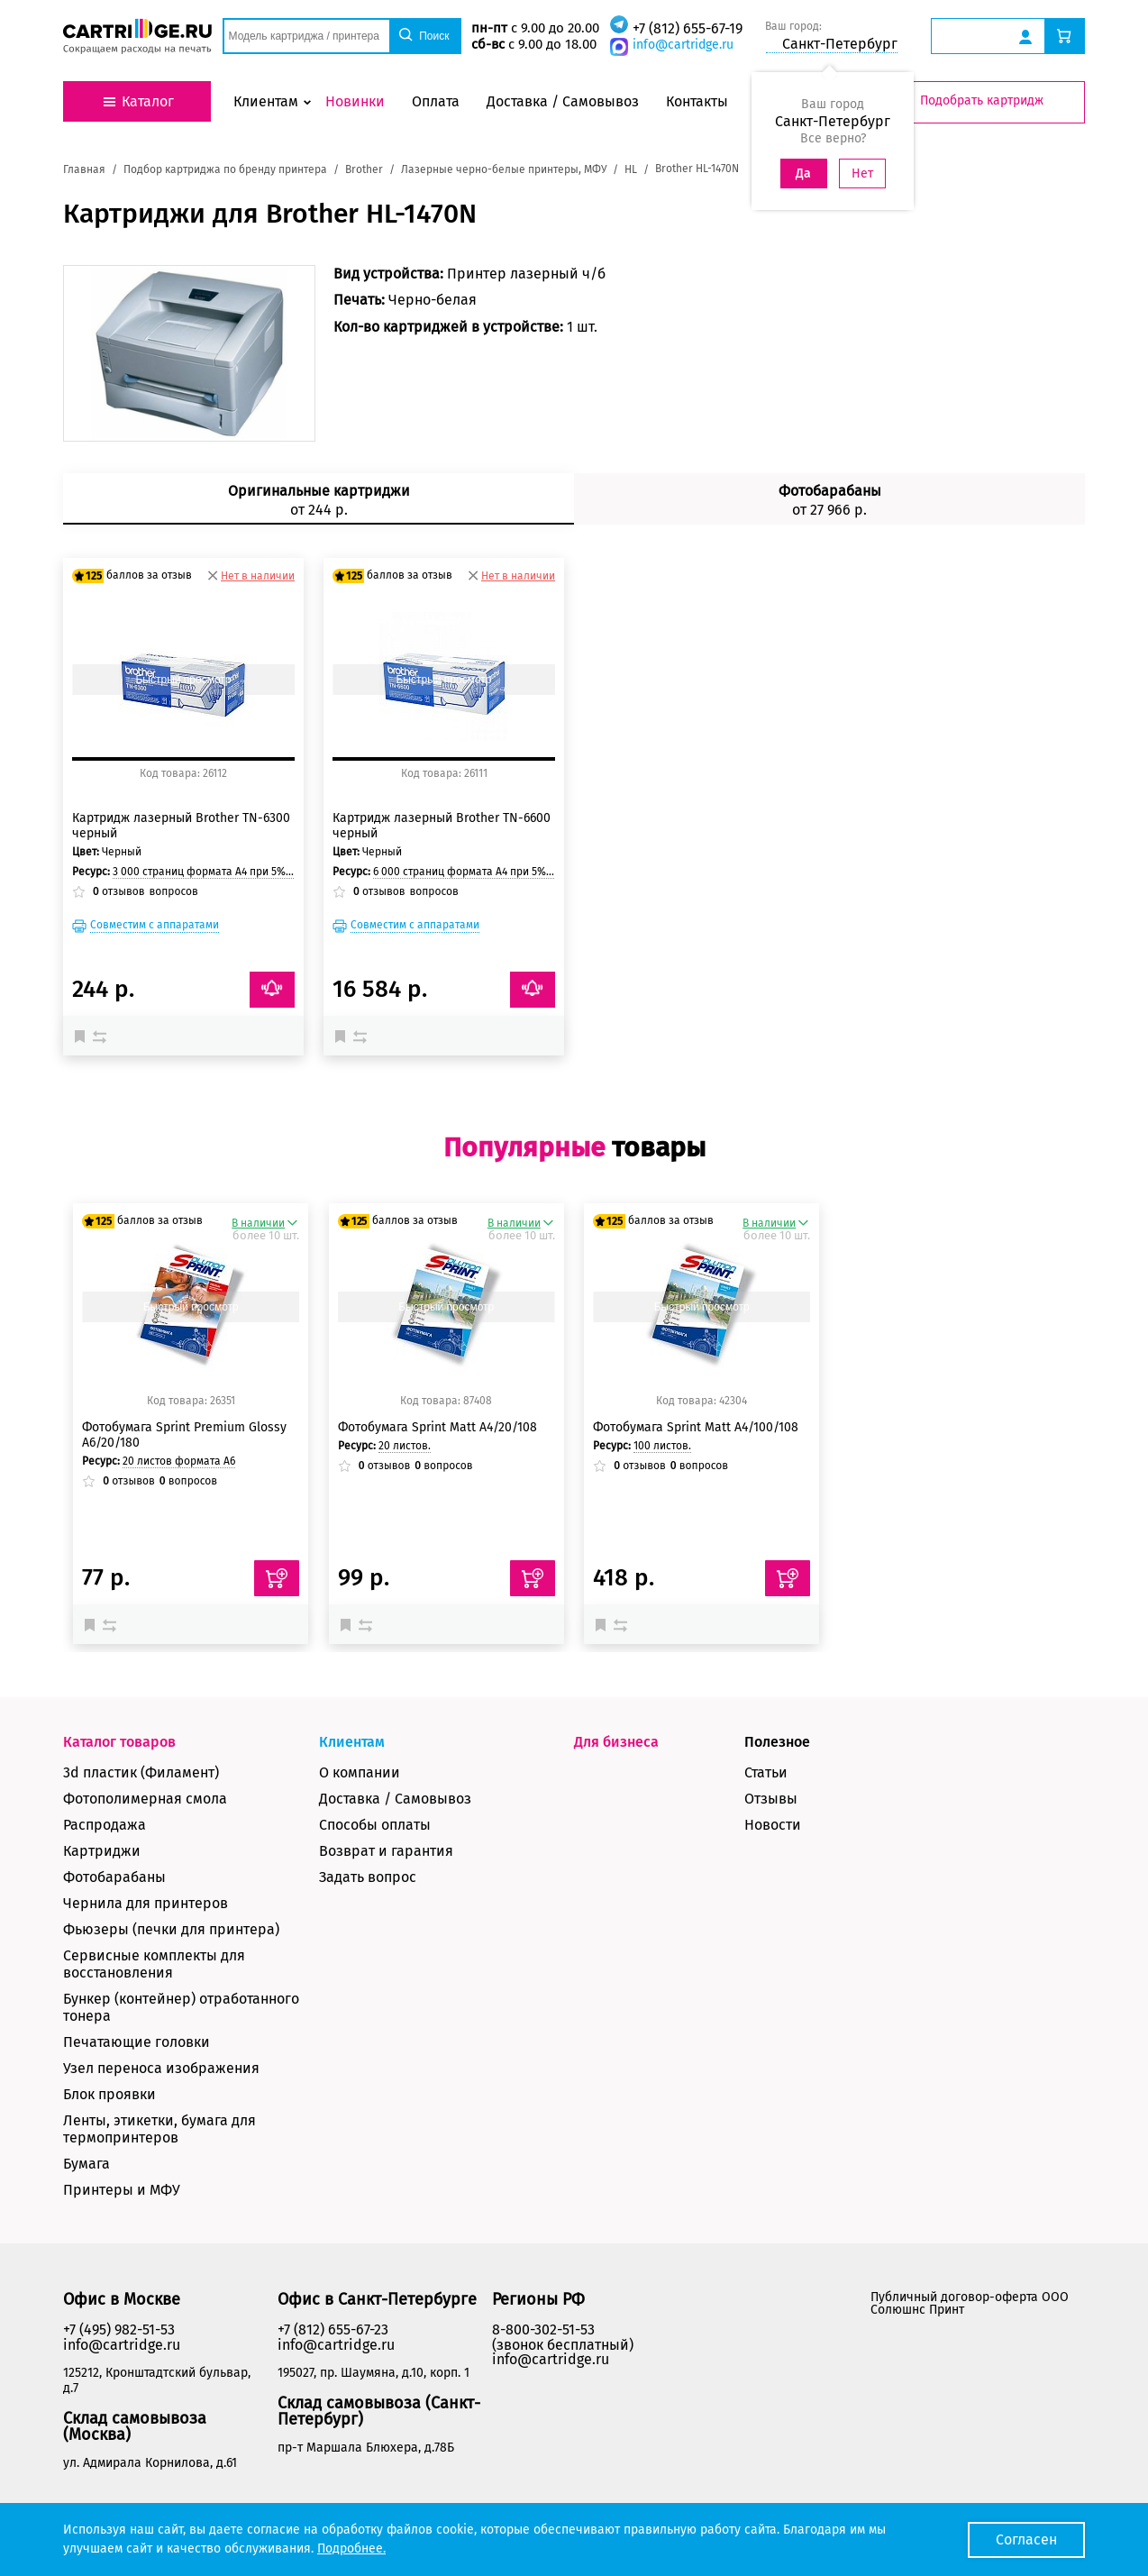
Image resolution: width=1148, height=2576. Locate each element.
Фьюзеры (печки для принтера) (171, 1929)
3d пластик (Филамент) (141, 1772)
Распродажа (104, 1824)
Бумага (86, 2163)
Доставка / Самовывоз (395, 1798)
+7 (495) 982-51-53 (119, 2329)
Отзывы (770, 1798)
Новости (772, 1824)
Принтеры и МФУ (121, 2189)
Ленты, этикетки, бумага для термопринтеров (159, 2129)
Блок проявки (109, 2094)
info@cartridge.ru (683, 44)
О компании (359, 1772)
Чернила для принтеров (145, 1903)
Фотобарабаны (114, 1877)
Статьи (766, 1772)
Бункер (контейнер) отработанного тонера (181, 2007)
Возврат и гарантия (386, 1850)
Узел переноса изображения (161, 2068)
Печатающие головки (136, 2042)
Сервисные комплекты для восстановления (154, 1964)
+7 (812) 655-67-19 (688, 28)
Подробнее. (351, 2548)
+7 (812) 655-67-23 (333, 2329)
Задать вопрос (367, 1877)
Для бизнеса (616, 1741)
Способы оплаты (375, 1824)
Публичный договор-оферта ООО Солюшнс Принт (969, 2303)
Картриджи (102, 1850)
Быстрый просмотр (183, 679)
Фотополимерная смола (145, 1798)
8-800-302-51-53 (543, 2329)
